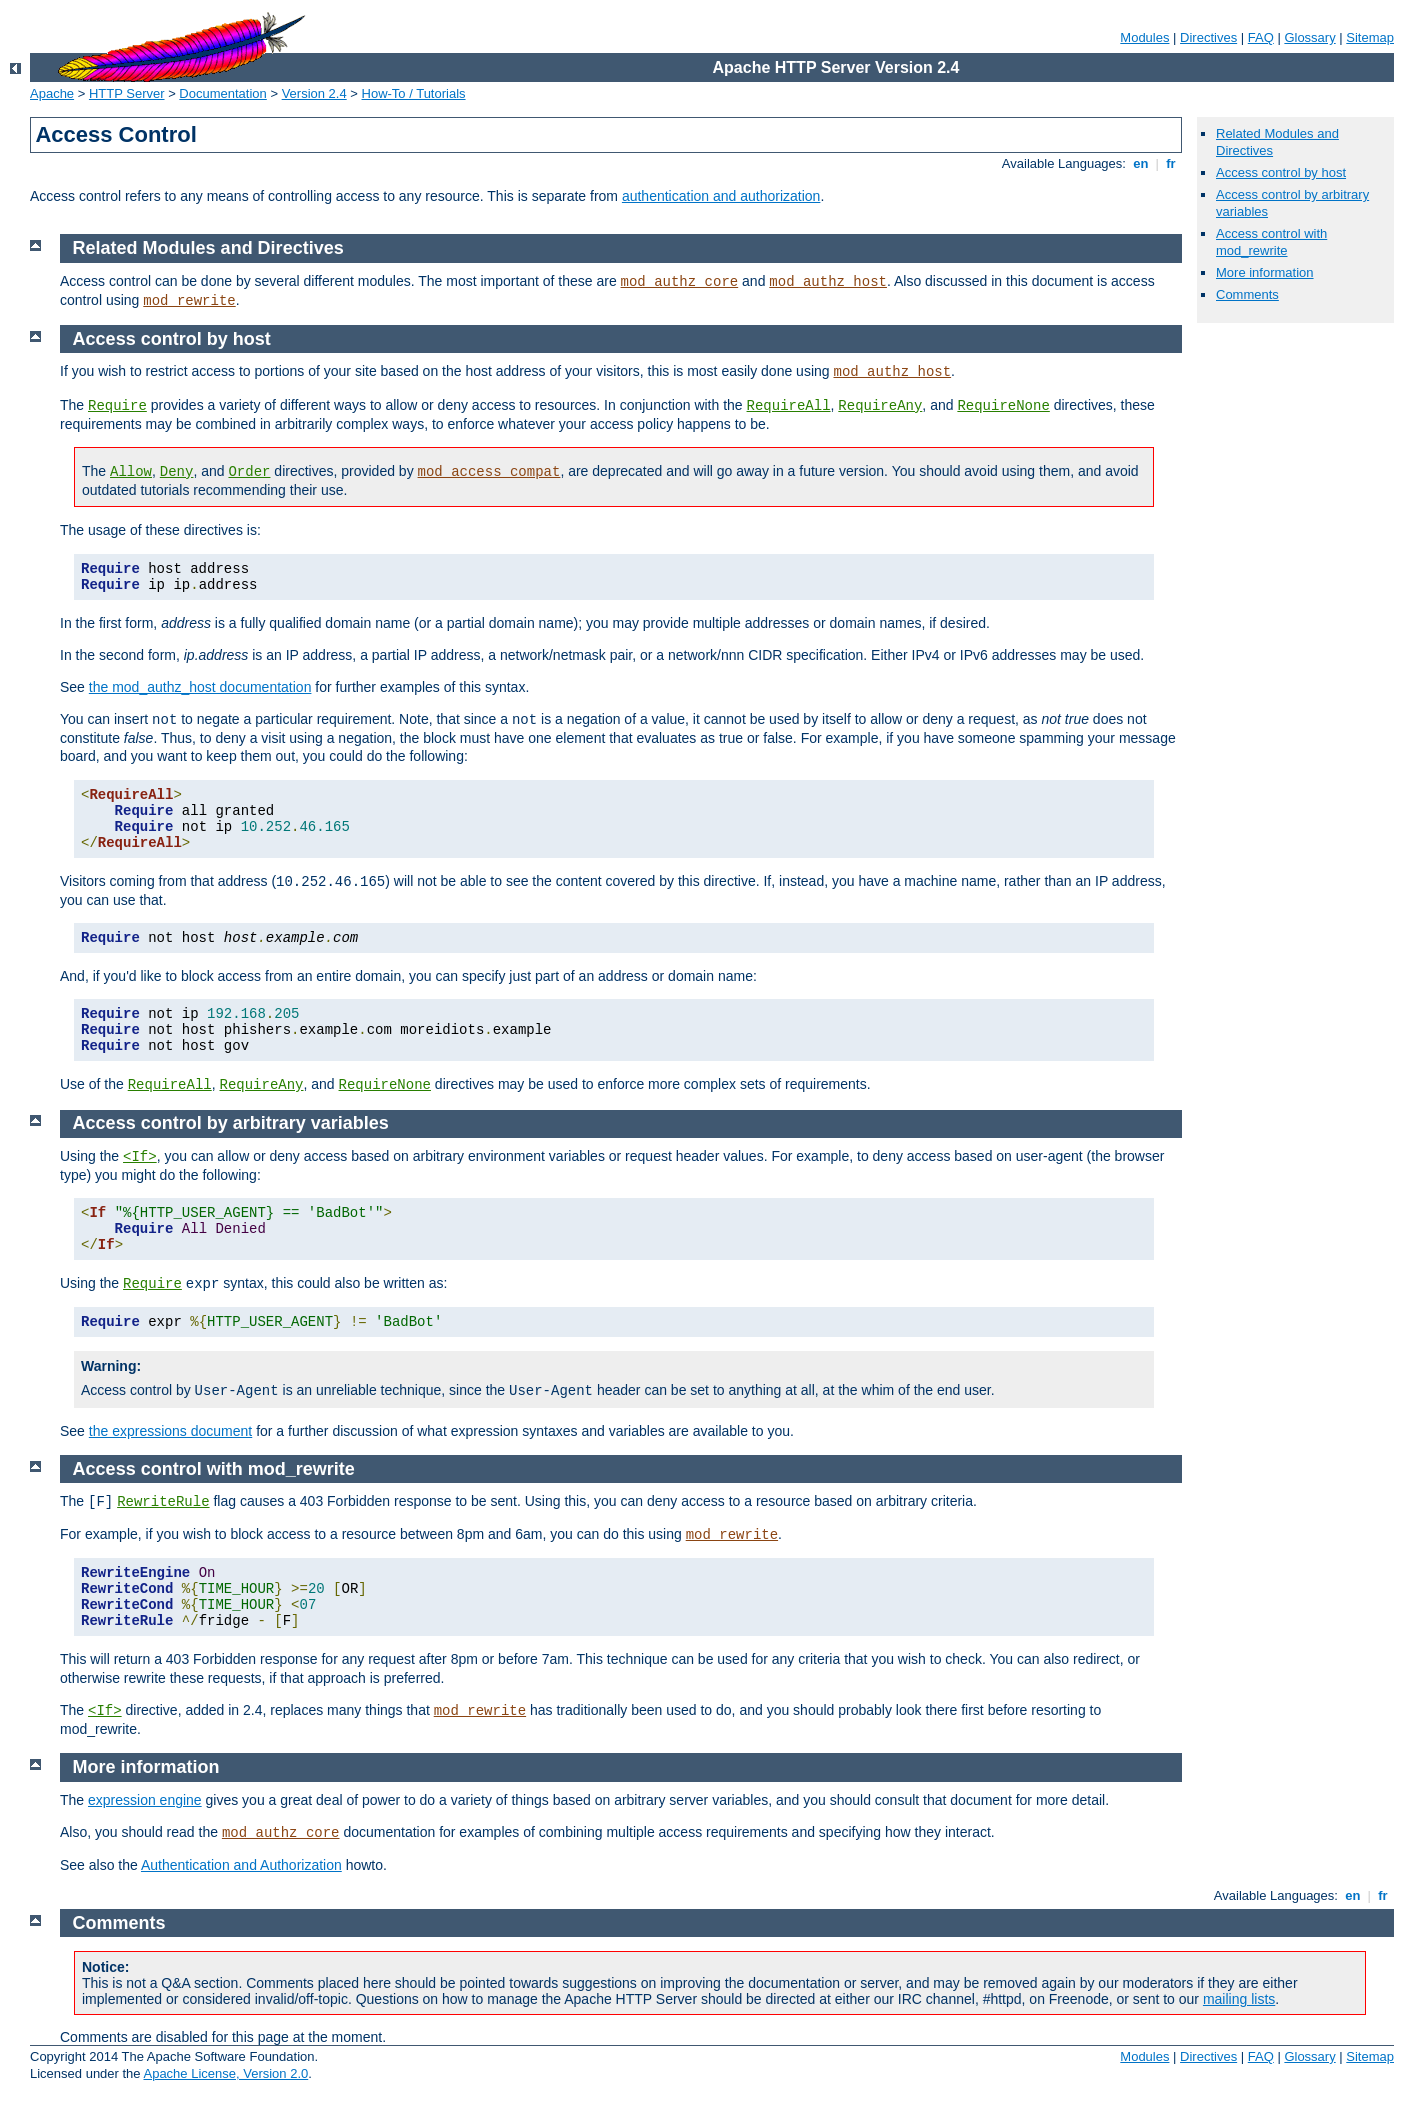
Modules (1144, 37)
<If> (140, 1157)
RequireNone (1003, 406)
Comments (1247, 294)
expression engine (145, 1800)
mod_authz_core (680, 282)
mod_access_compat (489, 472)
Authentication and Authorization (241, 1865)
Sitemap (1370, 37)
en (1141, 163)
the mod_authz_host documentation (200, 687)
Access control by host (1281, 172)
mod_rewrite (189, 301)
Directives (1208, 37)
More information (1265, 272)
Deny (177, 472)
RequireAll (789, 406)
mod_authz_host (828, 282)
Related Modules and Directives (208, 248)
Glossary (1309, 37)
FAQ (1261, 37)
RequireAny (880, 406)
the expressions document (170, 1431)
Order (249, 472)
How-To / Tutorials (414, 93)
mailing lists (1239, 1999)
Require (117, 406)
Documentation (222, 93)
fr (1171, 163)
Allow (131, 472)
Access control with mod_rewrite (1271, 242)
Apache (52, 93)
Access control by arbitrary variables (231, 1123)
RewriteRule (163, 1502)
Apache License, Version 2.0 (225, 2073)
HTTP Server (127, 93)
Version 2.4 (314, 93)
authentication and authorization (721, 196)
